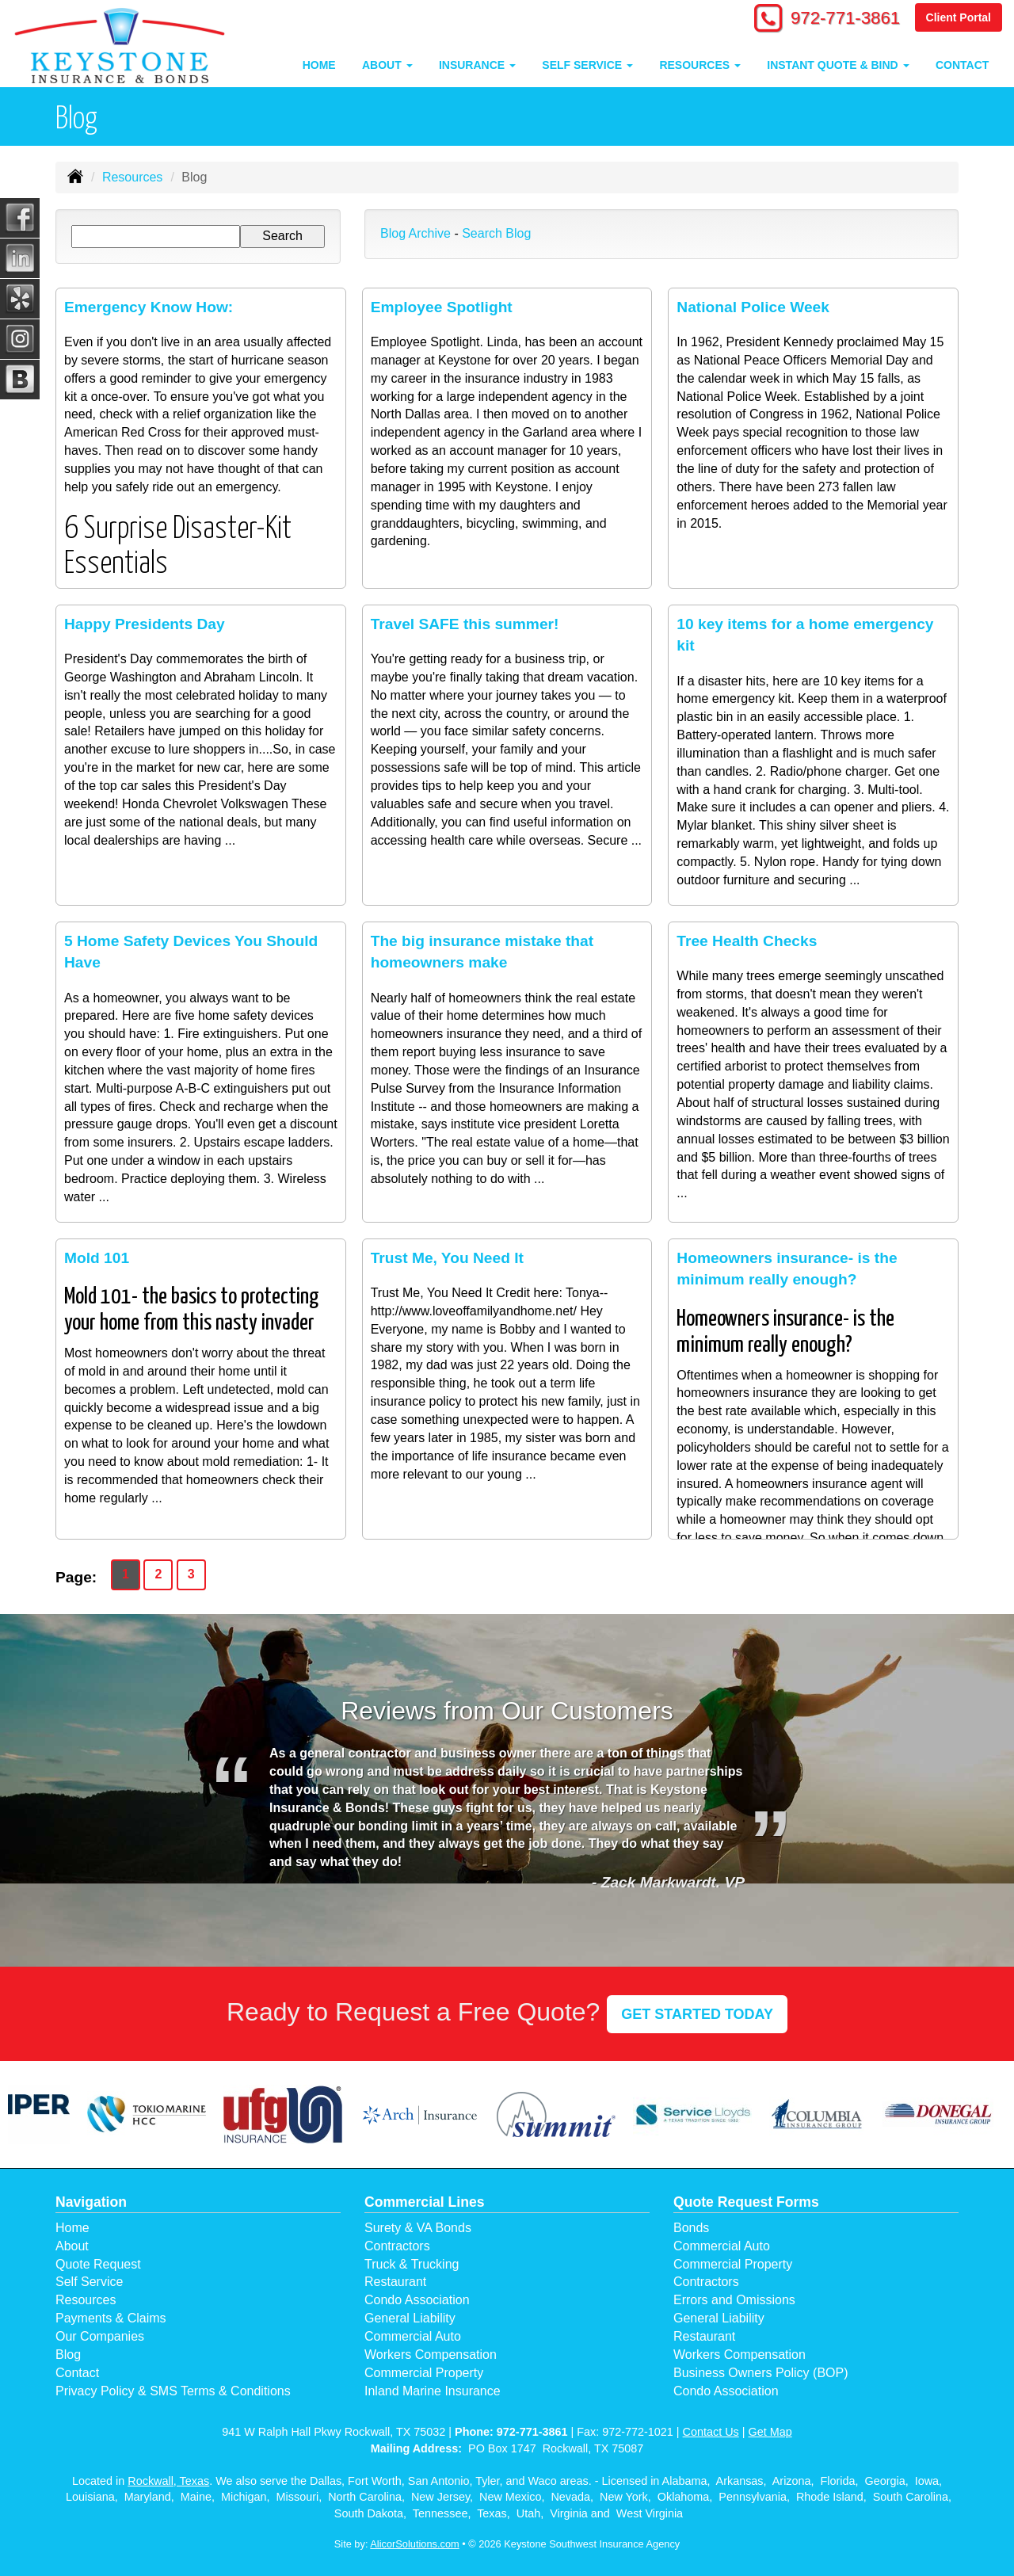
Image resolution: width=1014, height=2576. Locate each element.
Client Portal (958, 17)
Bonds (691, 2227)
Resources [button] (700, 65)
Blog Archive (415, 233)
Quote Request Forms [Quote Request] (746, 2202)
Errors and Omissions (734, 2300)
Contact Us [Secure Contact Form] (711, 2431)
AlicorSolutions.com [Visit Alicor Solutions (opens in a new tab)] (414, 2544)
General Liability (410, 2318)
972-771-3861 (844, 18)
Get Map (770, 2431)
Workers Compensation (430, 2354)
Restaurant (395, 2281)
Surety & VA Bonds (417, 2227)
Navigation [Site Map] (91, 2202)
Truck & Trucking (411, 2264)
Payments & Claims (110, 2318)
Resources (132, 177)
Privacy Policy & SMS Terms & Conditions (173, 2391)
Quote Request (98, 2264)
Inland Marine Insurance (432, 2391)
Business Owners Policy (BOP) (760, 2372)
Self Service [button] (587, 65)
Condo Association (417, 2300)
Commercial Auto (412, 2336)
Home (319, 65)
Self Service (89, 2281)
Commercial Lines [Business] (424, 2202)
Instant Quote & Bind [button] (838, 65)
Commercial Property (423, 2372)
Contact (962, 65)
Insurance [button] (477, 65)
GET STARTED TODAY (697, 2014)
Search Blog (496, 233)
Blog (68, 2354)
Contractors (397, 2246)
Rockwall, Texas (168, 2481)
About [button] (387, 65)
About (72, 2246)
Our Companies (99, 2336)
